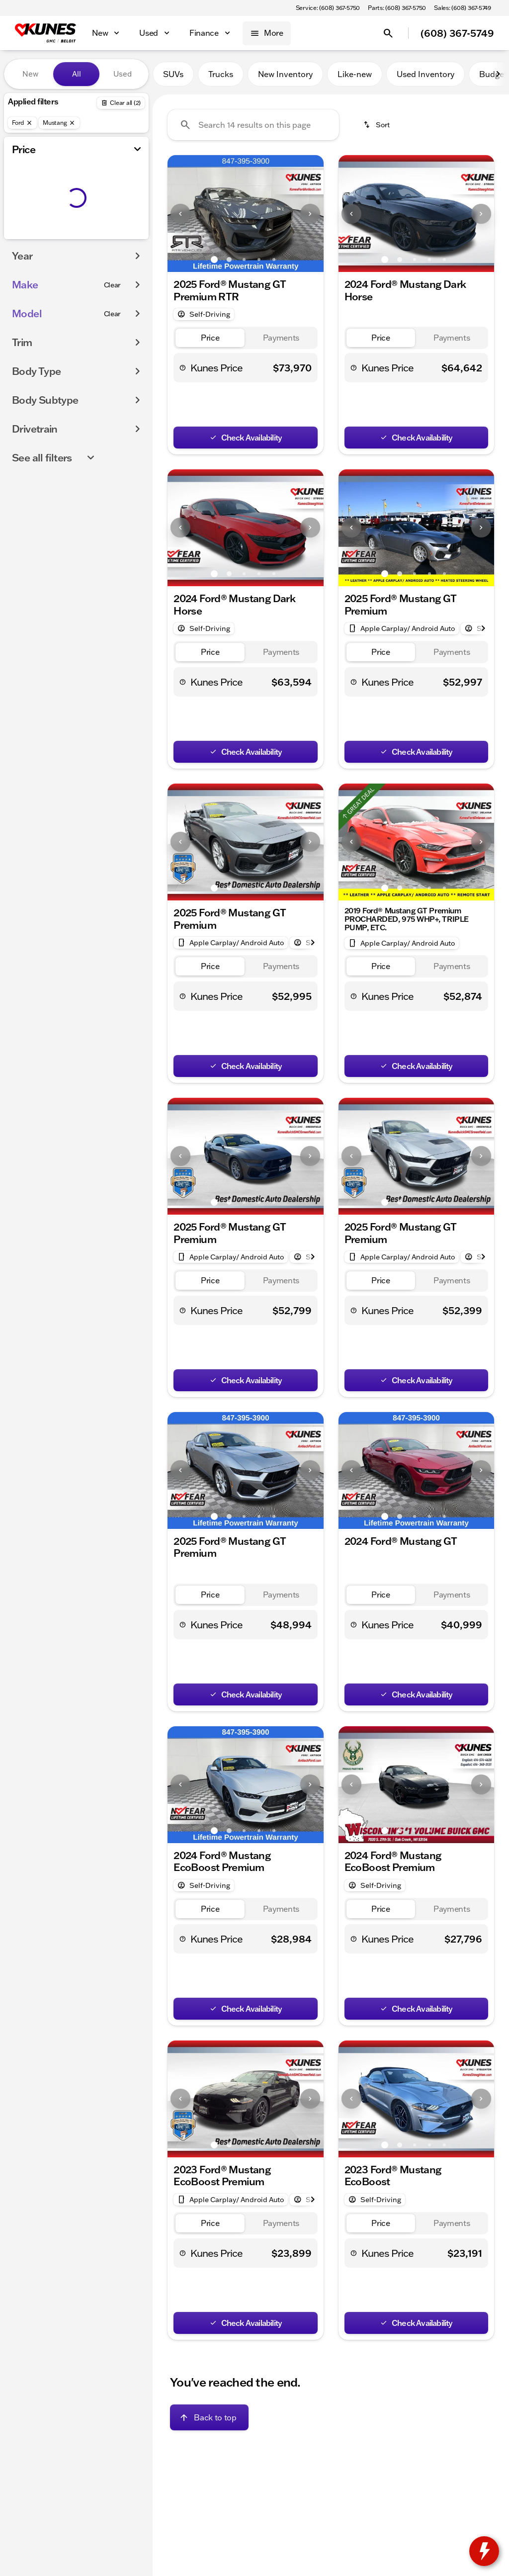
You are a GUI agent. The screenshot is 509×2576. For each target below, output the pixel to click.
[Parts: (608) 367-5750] (397, 8)
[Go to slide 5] (274, 260)
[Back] (121, 103)
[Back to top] (209, 2417)
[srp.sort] (377, 125)
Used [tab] (122, 74)
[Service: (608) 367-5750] (328, 8)
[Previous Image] (180, 214)
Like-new (355, 74)
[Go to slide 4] (259, 260)
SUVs (173, 74)
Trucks (220, 74)
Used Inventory (425, 74)
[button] (179, 213)
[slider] (22, 186)
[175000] (114, 237)
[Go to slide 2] (229, 260)
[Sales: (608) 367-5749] (462, 8)
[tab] (210, 338)
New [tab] (30, 74)
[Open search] (388, 33)
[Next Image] (498, 74)
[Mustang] (59, 123)
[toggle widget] (484, 2551)
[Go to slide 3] (244, 260)
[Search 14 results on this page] (253, 124)
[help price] (182, 367)
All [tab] (76, 74)
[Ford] (22, 123)
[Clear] (112, 305)
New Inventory (285, 74)
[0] (32, 237)
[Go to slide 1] (214, 260)
